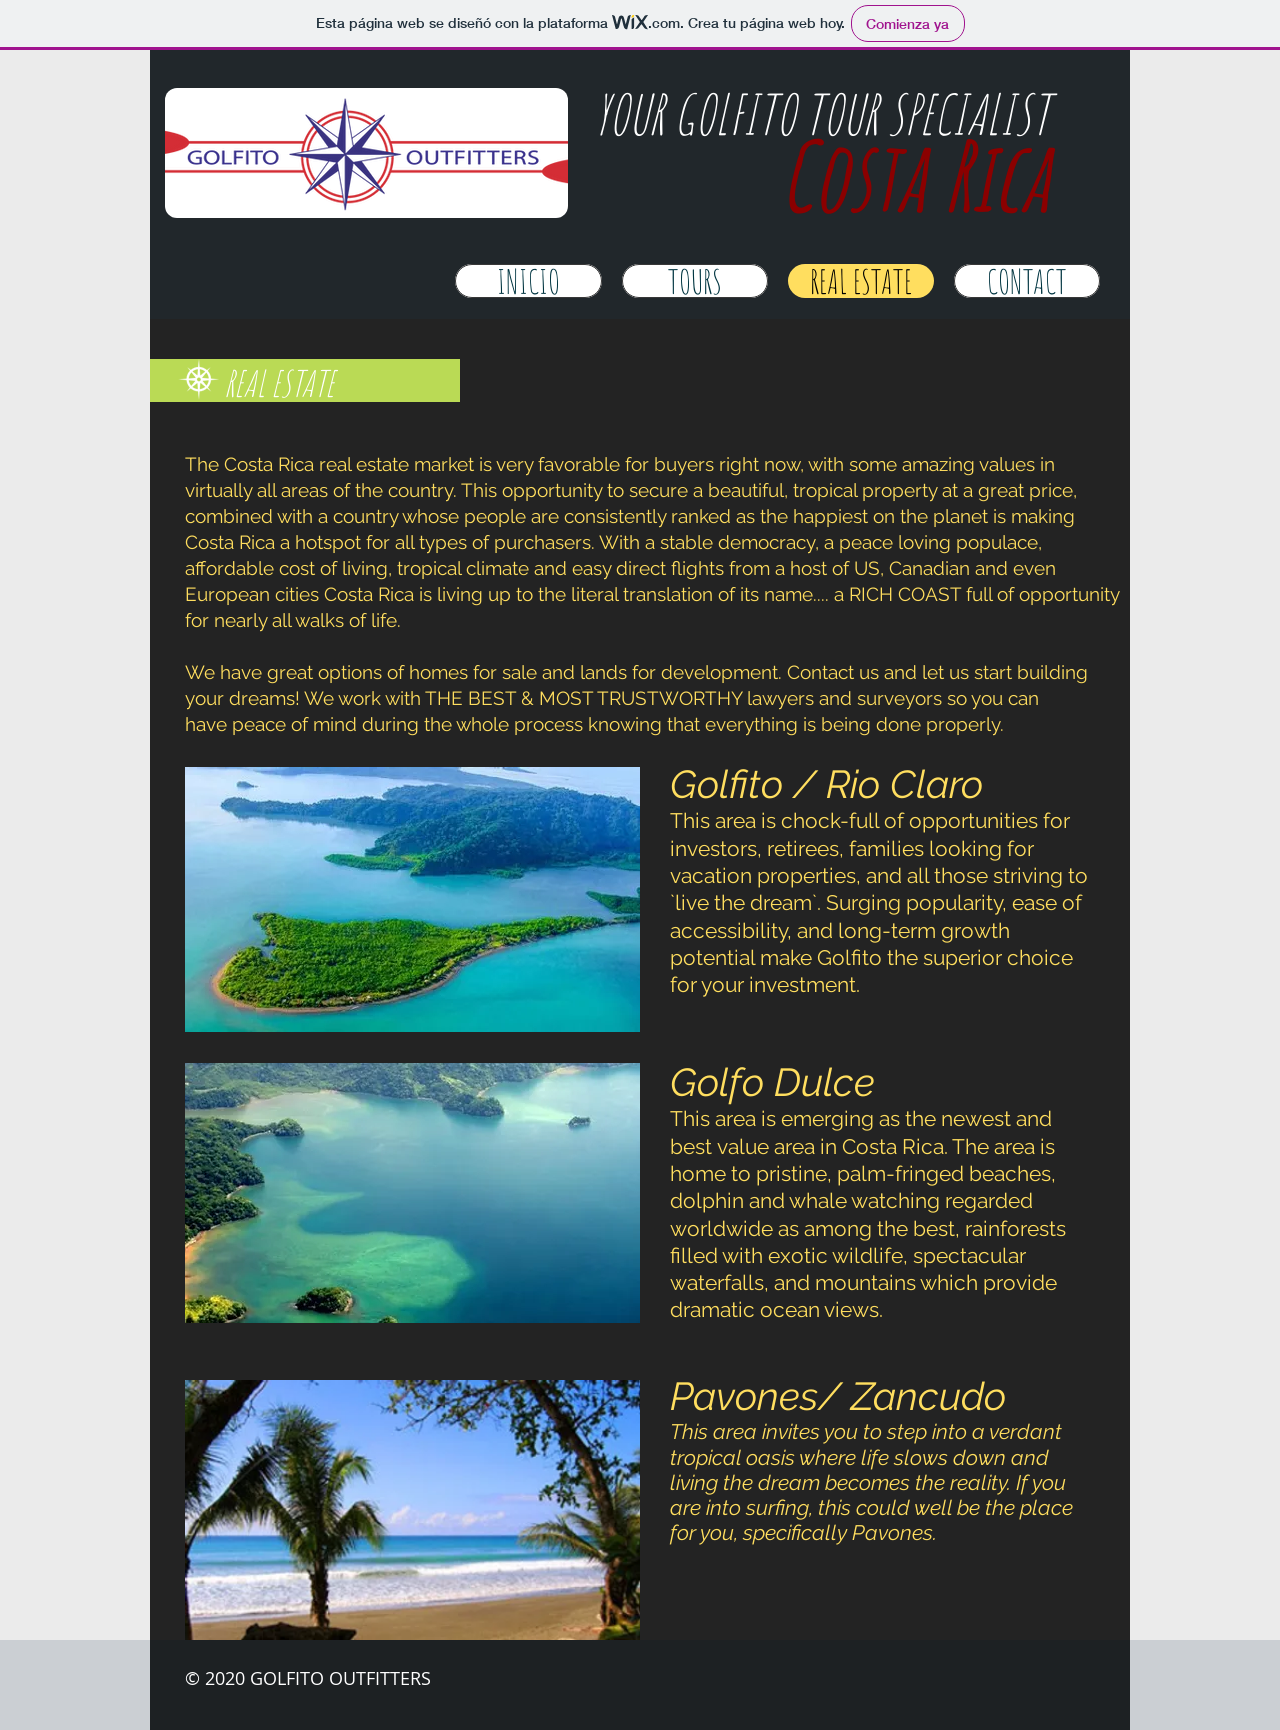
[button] (412, 899)
